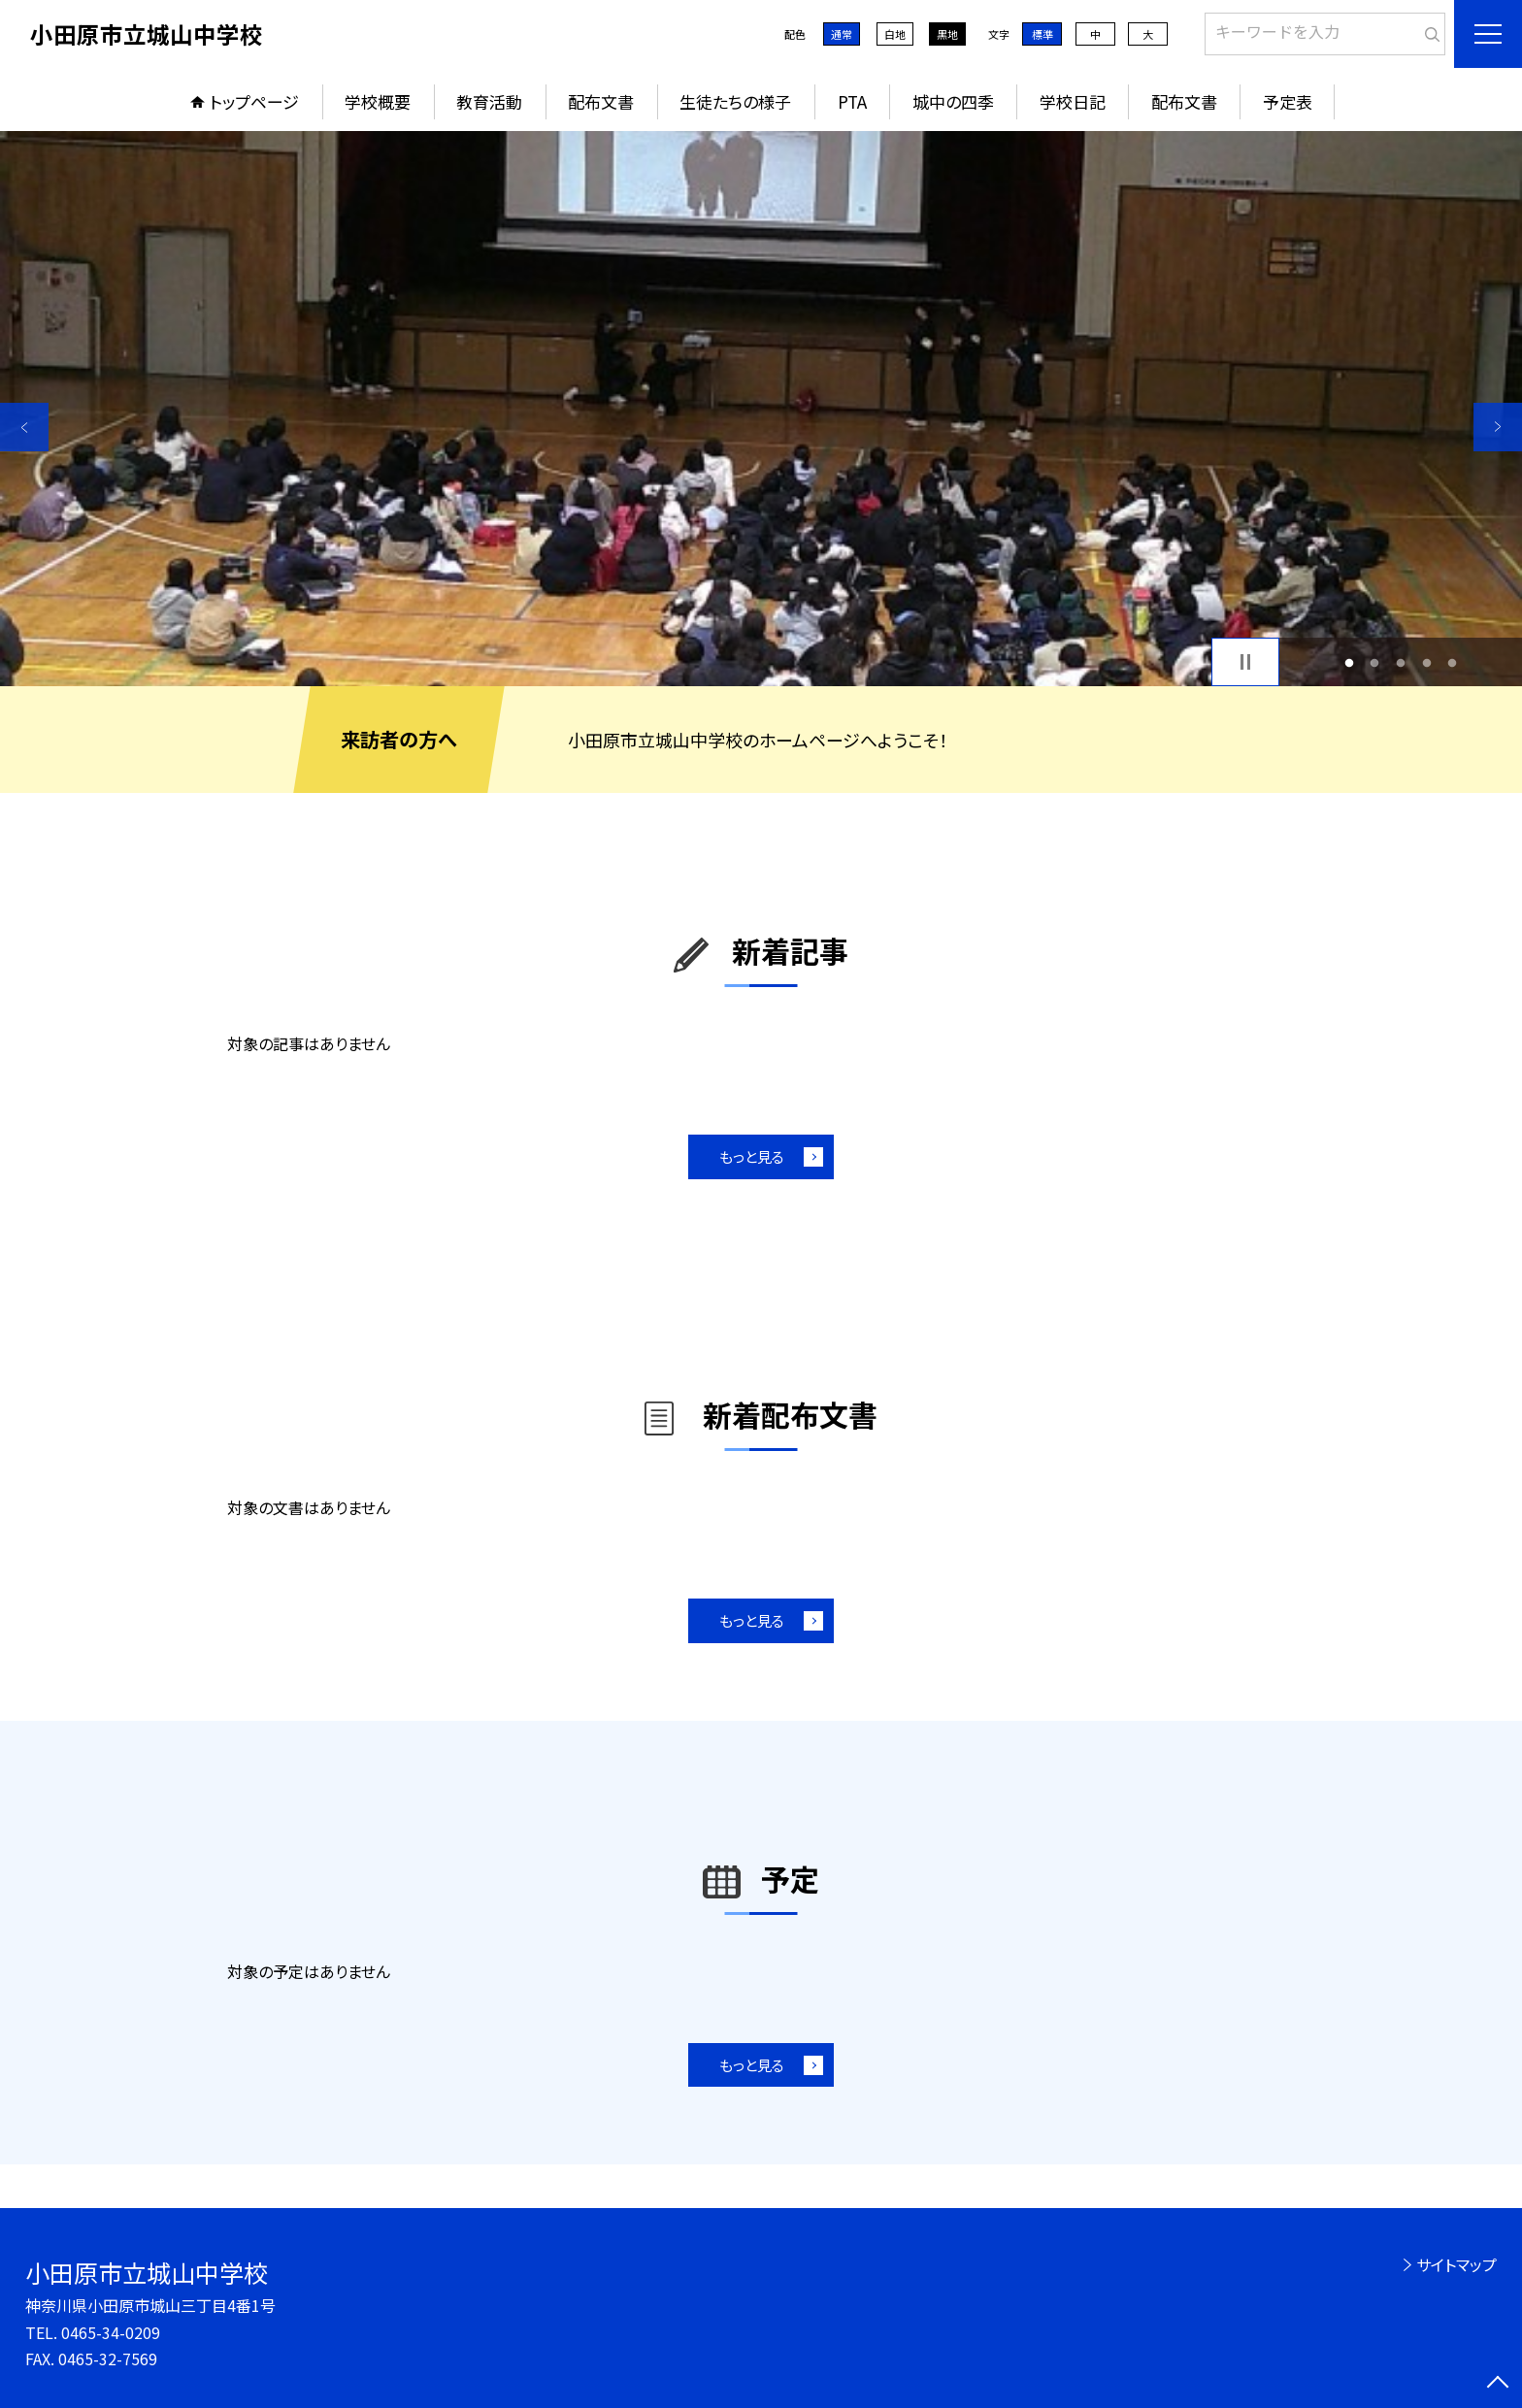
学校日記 (1073, 101)
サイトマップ (1456, 2264)
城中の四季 (953, 101)
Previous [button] (24, 427)
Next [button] (1497, 427)
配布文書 (601, 101)
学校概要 (378, 101)
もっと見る (751, 1156)
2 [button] (1375, 662)
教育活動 (489, 101)
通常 (841, 34)
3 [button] (1401, 662)
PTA (852, 101)
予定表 (1287, 101)
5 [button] (1452, 662)
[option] (761, 408)
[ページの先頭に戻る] (1497, 2383)
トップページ (254, 101)
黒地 (947, 34)
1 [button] (1348, 662)
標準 (1042, 34)
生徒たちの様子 (735, 101)
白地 (895, 34)
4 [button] (1426, 662)
